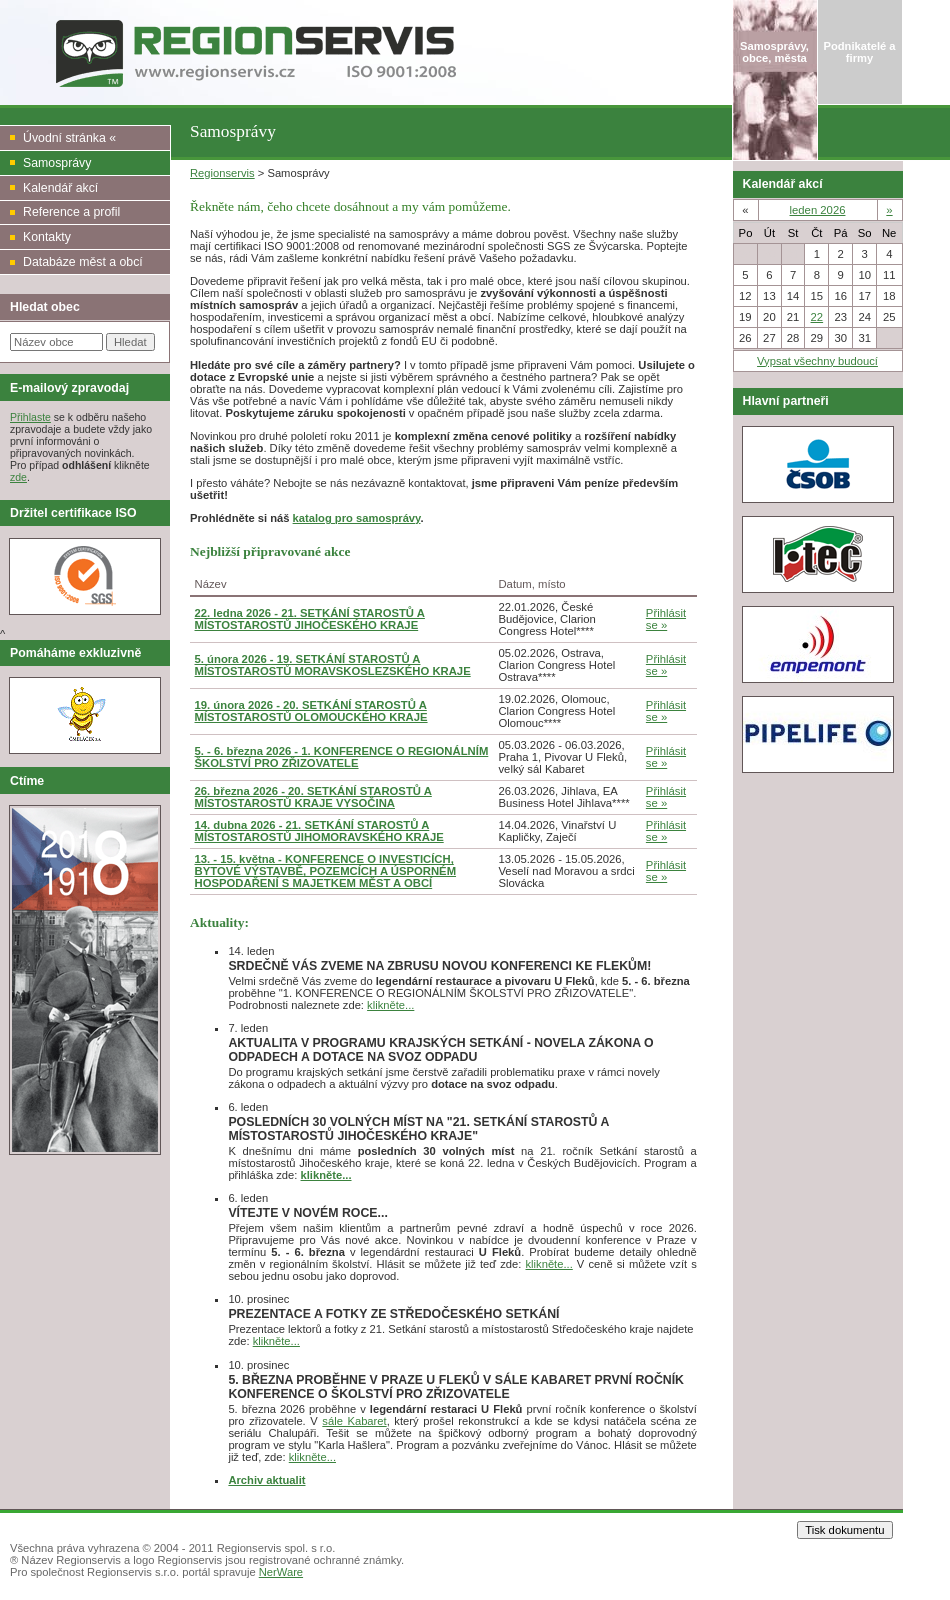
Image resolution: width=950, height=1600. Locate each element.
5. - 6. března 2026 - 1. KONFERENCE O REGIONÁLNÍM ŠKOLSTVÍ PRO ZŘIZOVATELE (342, 757)
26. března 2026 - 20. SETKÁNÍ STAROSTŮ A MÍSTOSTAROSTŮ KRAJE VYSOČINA (313, 797)
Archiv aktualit (266, 1480)
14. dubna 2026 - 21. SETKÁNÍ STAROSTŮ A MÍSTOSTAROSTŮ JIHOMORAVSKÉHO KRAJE (319, 831)
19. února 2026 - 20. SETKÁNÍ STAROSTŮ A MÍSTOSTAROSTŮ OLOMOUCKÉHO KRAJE (311, 711)
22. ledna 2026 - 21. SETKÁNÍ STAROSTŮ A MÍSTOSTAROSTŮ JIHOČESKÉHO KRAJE (310, 619)
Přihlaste (30, 417)
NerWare (281, 1572)
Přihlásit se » (666, 619)
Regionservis (222, 173)
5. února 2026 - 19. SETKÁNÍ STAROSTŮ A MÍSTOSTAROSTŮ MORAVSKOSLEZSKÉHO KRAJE (333, 665)
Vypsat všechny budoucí (817, 361)
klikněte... (390, 1005)
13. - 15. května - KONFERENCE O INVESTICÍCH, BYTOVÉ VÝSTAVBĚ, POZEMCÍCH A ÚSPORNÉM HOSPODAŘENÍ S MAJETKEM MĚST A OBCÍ (326, 871)
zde (18, 477)
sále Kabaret (354, 1421)
